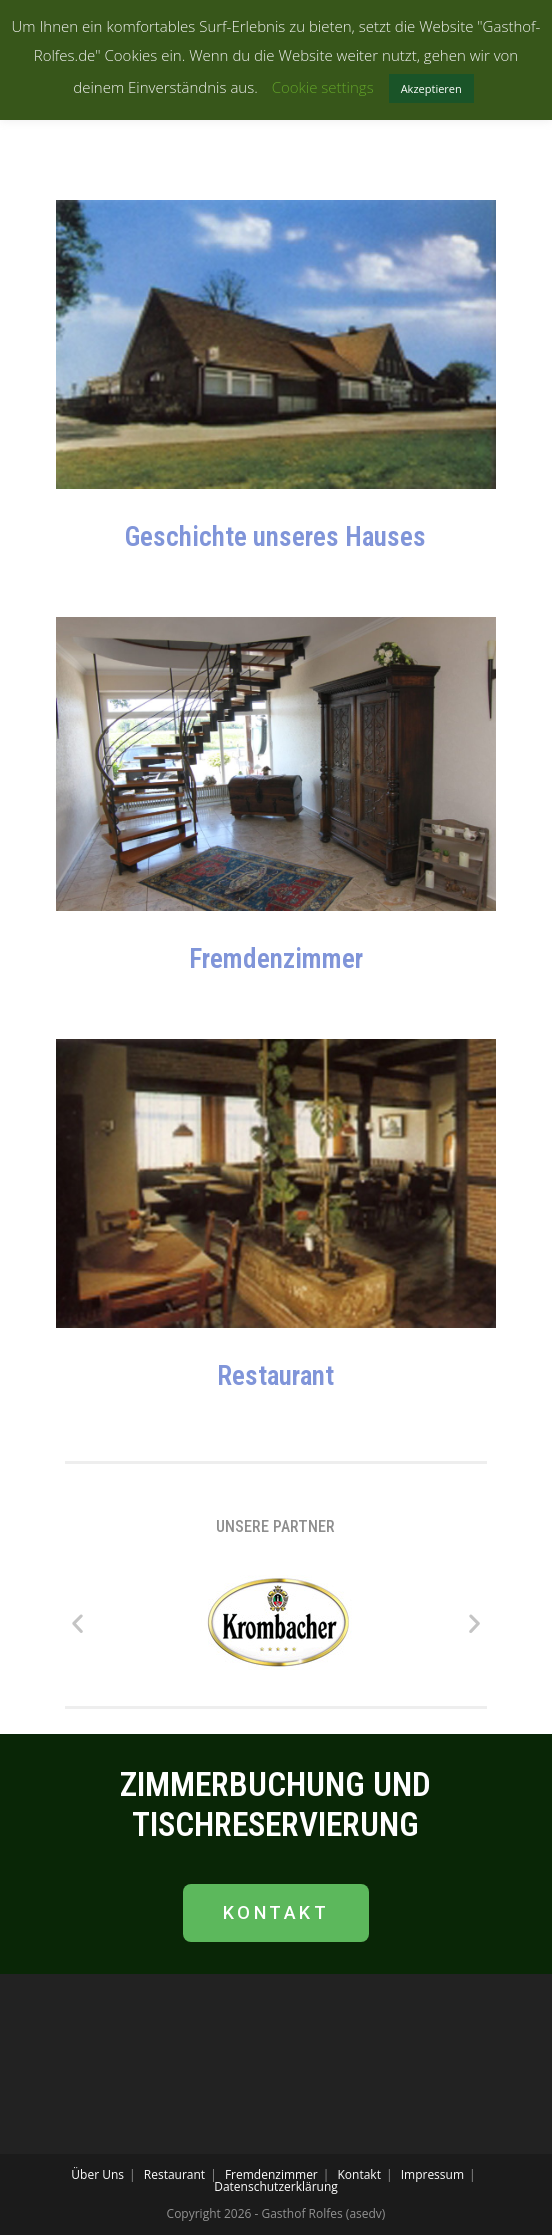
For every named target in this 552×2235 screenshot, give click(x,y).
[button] (77, 1622)
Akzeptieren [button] (431, 88)
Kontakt (359, 2174)
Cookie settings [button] (323, 87)
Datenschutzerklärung (276, 2186)
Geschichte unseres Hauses (275, 537)
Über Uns (97, 2174)
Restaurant (275, 1376)
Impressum (432, 2174)
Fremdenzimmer (276, 959)
